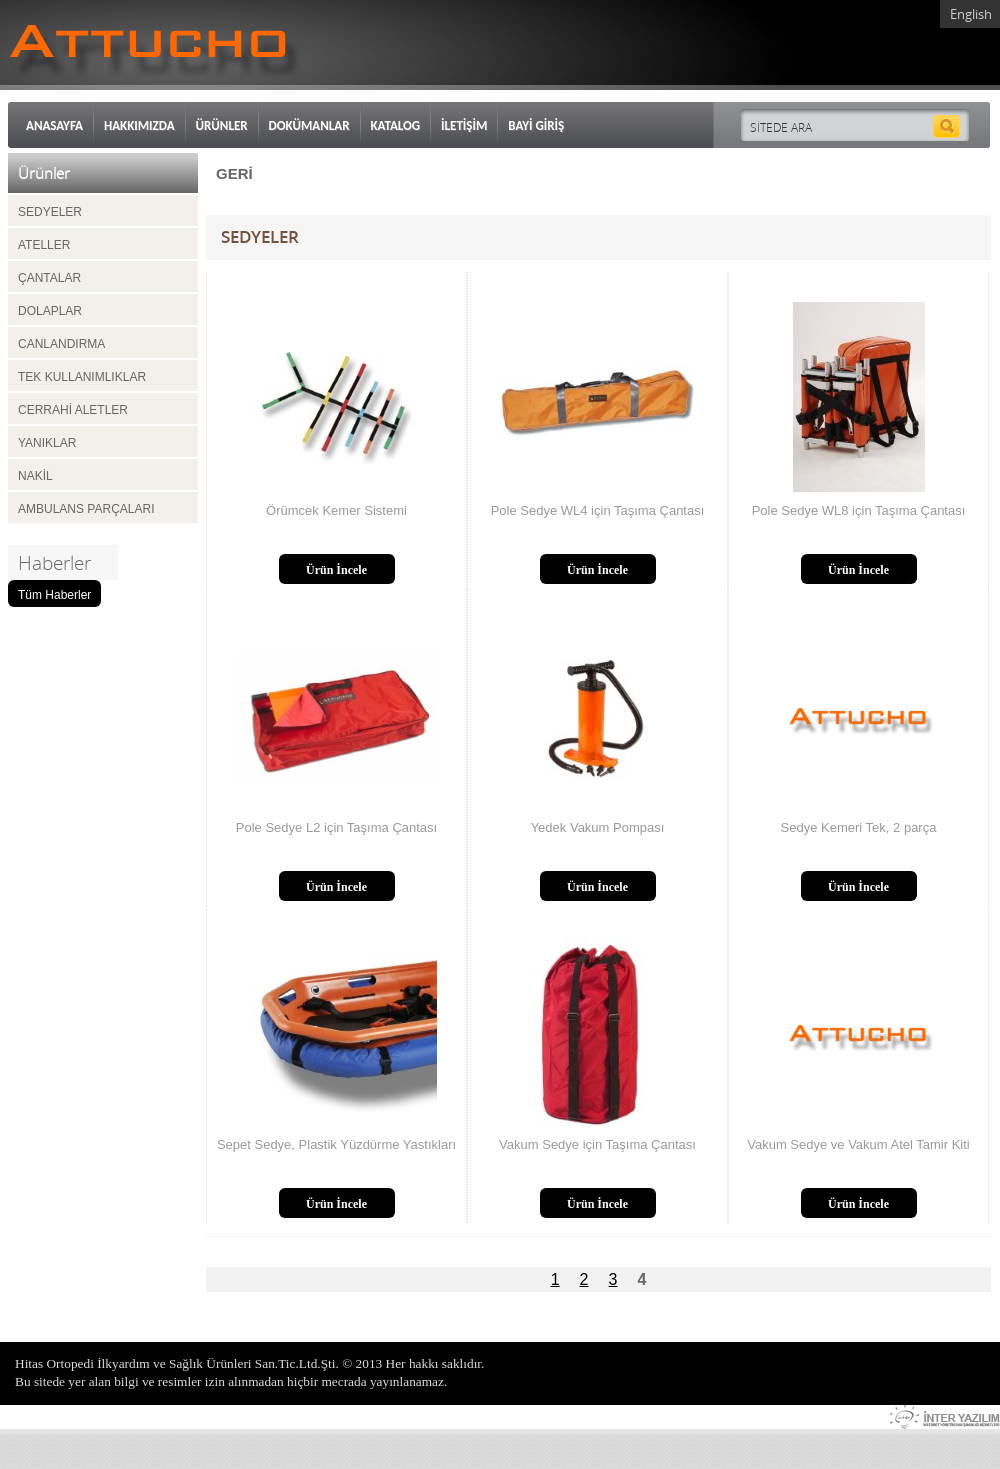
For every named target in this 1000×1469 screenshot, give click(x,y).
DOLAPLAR (50, 311)
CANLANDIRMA (61, 344)
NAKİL (35, 476)
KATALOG (396, 125)
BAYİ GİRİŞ (536, 125)
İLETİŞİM (464, 125)
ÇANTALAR (49, 278)
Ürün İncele (336, 570)
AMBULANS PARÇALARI (86, 509)
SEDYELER (50, 212)
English (971, 14)
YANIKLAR (47, 443)
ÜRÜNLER (222, 125)
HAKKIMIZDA (139, 125)
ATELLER (44, 245)
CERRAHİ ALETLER (73, 410)
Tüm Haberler (54, 595)
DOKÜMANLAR (309, 125)
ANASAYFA (54, 125)
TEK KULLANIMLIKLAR (82, 377)
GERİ (234, 173)
